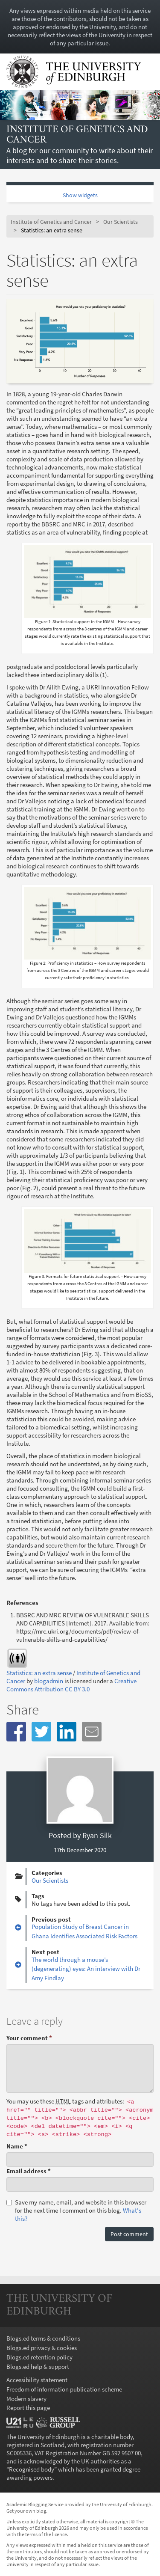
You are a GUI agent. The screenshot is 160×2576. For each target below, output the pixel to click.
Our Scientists (120, 222)
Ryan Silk (97, 1835)
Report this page (28, 2408)
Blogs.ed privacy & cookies (41, 2348)
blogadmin (48, 1681)
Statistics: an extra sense (39, 1673)
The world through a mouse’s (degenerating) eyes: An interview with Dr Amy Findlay (86, 1968)
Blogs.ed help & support (37, 2366)
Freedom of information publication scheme (64, 2389)
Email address (28, 2171)
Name (16, 2146)
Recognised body (31, 2469)
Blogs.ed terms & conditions (43, 2338)
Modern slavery (26, 2399)
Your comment (29, 2038)
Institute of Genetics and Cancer (77, 135)
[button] (16, 1731)
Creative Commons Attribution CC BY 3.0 (71, 1685)
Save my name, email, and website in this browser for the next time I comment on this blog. (76, 2210)
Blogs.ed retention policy (39, 2357)
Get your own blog (26, 2511)
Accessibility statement (36, 2380)
